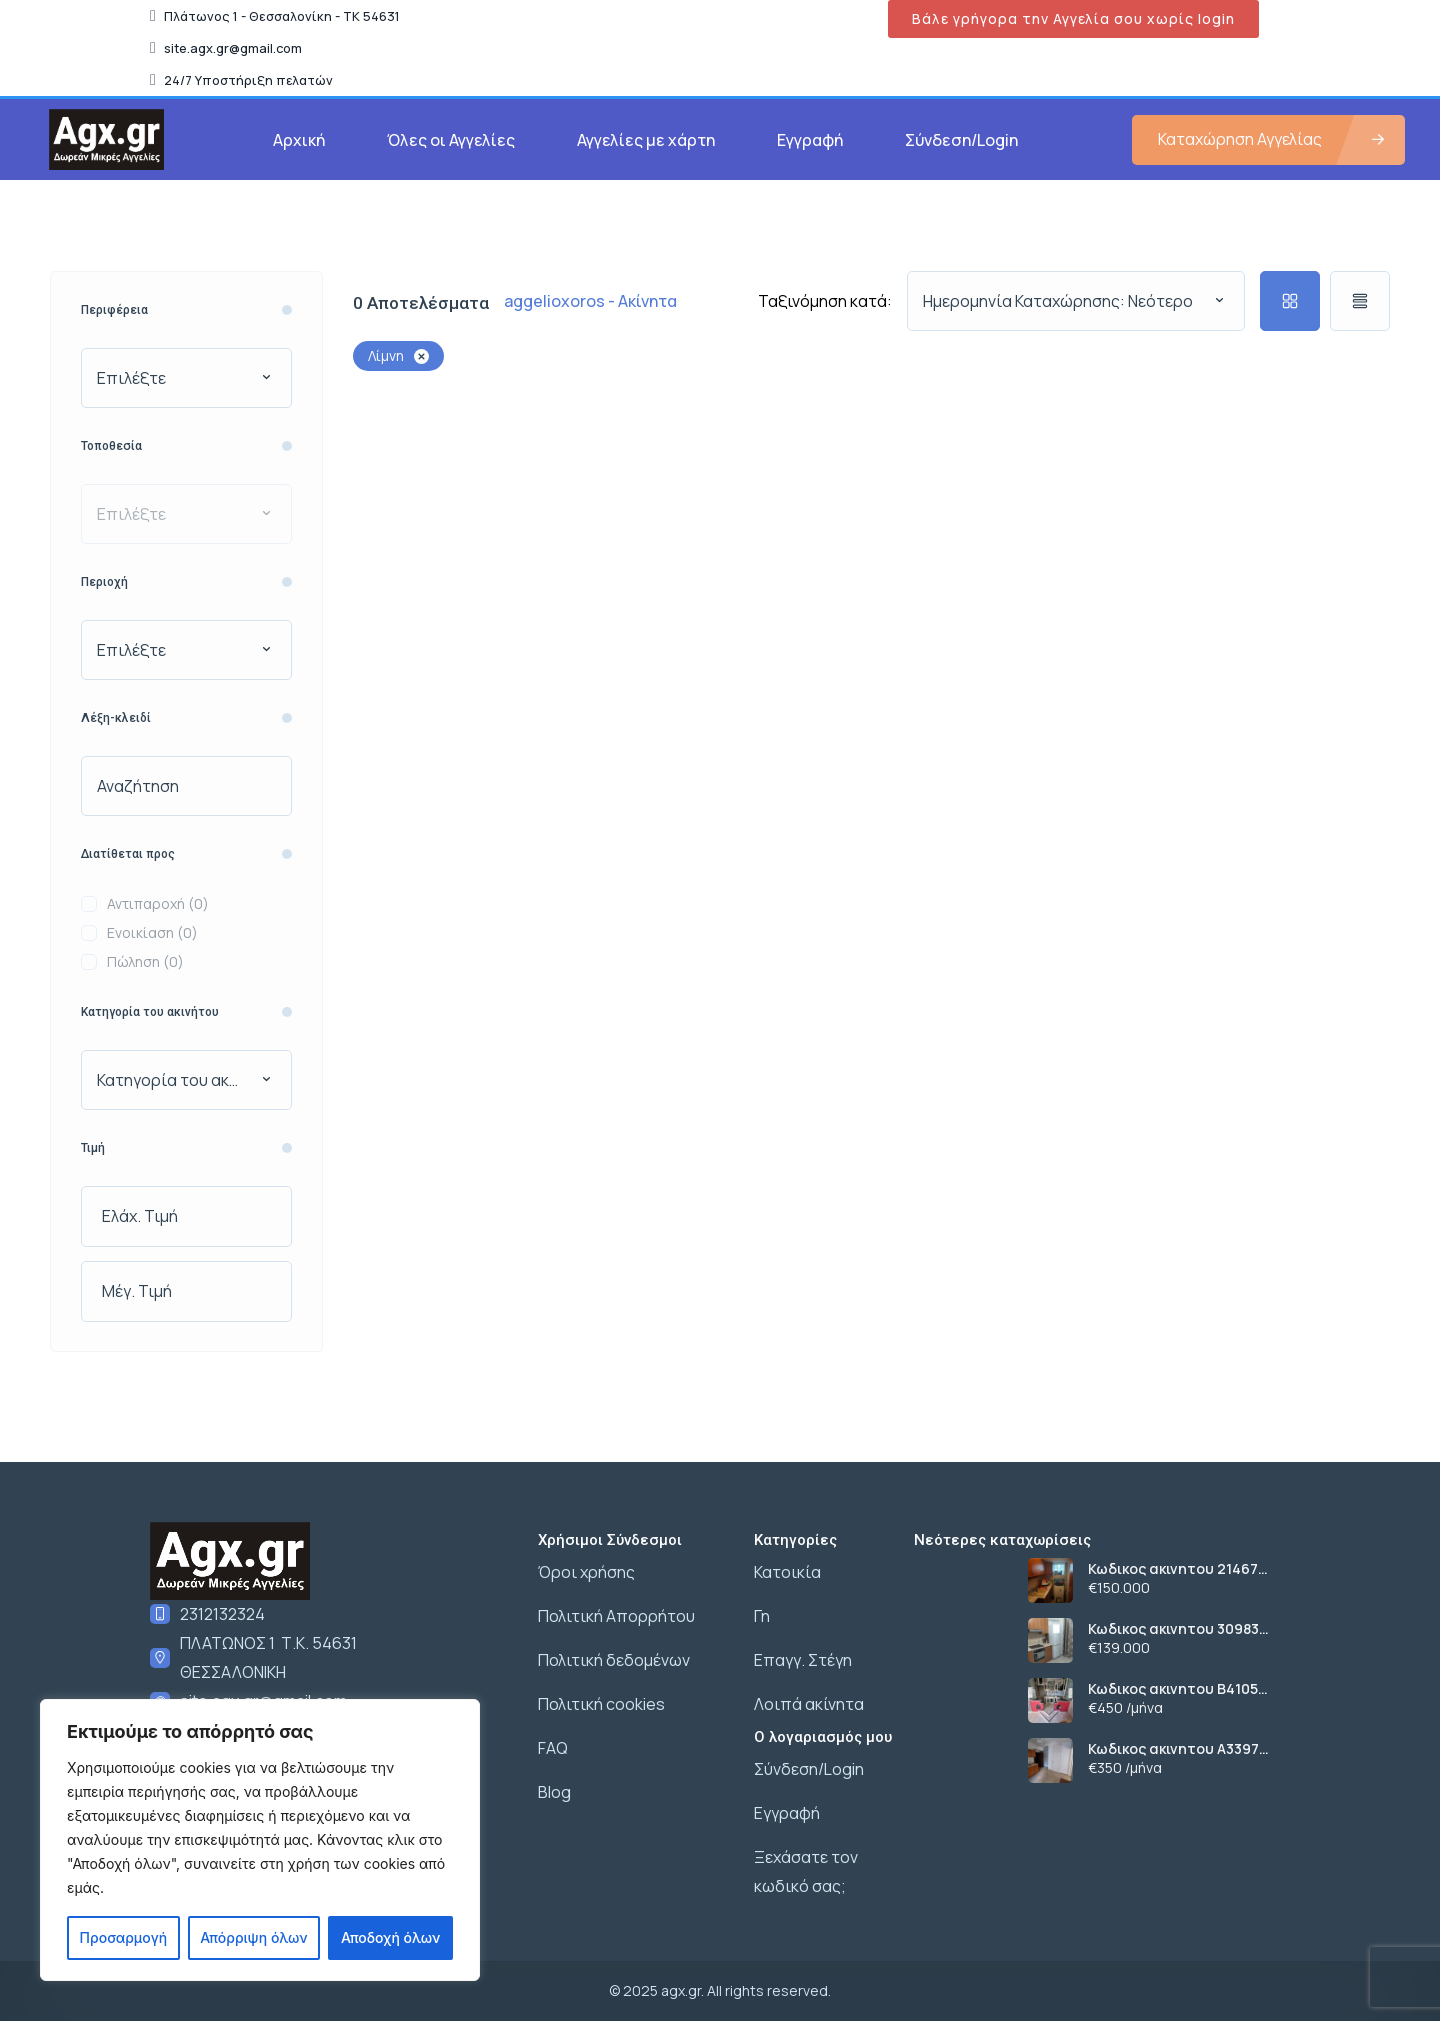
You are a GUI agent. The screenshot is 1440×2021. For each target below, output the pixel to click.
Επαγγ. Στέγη (803, 1660)
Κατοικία (787, 1572)
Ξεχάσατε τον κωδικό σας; (806, 1871)
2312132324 (222, 1614)
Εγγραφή (810, 140)
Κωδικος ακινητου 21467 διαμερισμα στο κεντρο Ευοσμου (1173, 1569)
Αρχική (299, 140)
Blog (554, 1792)
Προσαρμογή (124, 1937)
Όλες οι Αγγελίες (451, 140)
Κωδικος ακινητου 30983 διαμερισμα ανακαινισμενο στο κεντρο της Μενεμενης (1184, 1629)
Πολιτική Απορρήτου (616, 1616)
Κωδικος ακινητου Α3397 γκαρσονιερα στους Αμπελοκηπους (1173, 1749)
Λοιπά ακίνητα (809, 1704)
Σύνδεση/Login (961, 140)
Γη (762, 1616)
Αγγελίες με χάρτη (646, 140)
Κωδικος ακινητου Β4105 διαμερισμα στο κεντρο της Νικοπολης (1186, 1689)
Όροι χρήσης (586, 1572)
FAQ (553, 1748)
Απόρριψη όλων (253, 1937)
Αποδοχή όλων (390, 1937)
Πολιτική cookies (601, 1704)
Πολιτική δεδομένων (614, 1660)
